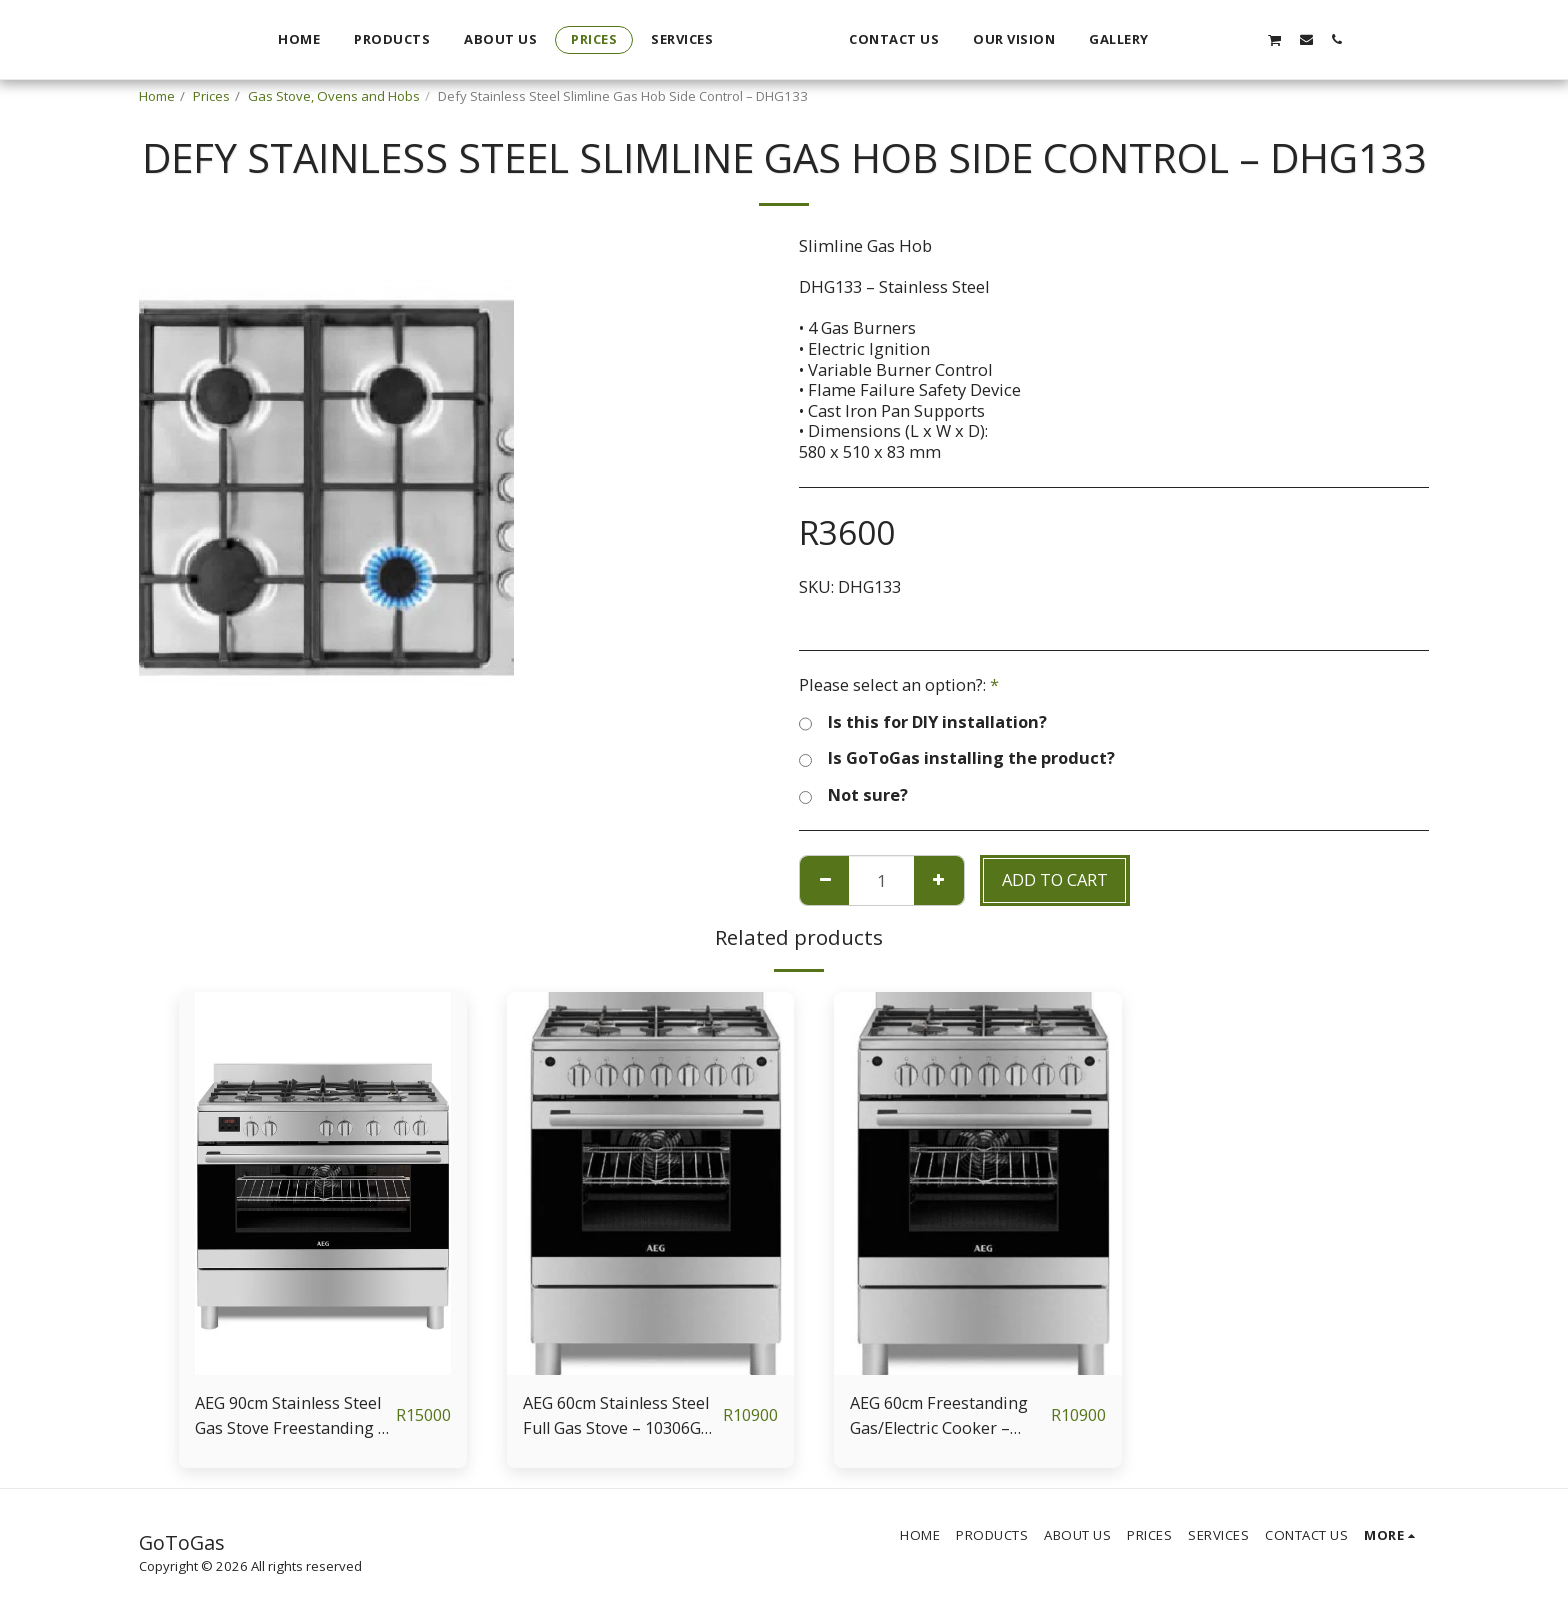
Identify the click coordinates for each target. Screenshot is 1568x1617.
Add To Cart (1055, 879)
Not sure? (853, 795)
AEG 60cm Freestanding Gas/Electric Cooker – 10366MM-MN (941, 1416)
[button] (1288, 39)
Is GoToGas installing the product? (957, 758)
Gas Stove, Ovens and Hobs (334, 96)
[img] (323, 1183)
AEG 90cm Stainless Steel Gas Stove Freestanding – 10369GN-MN (291, 1416)
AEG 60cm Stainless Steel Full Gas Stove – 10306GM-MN (618, 1416)
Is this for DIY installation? (923, 722)
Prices (211, 96)
